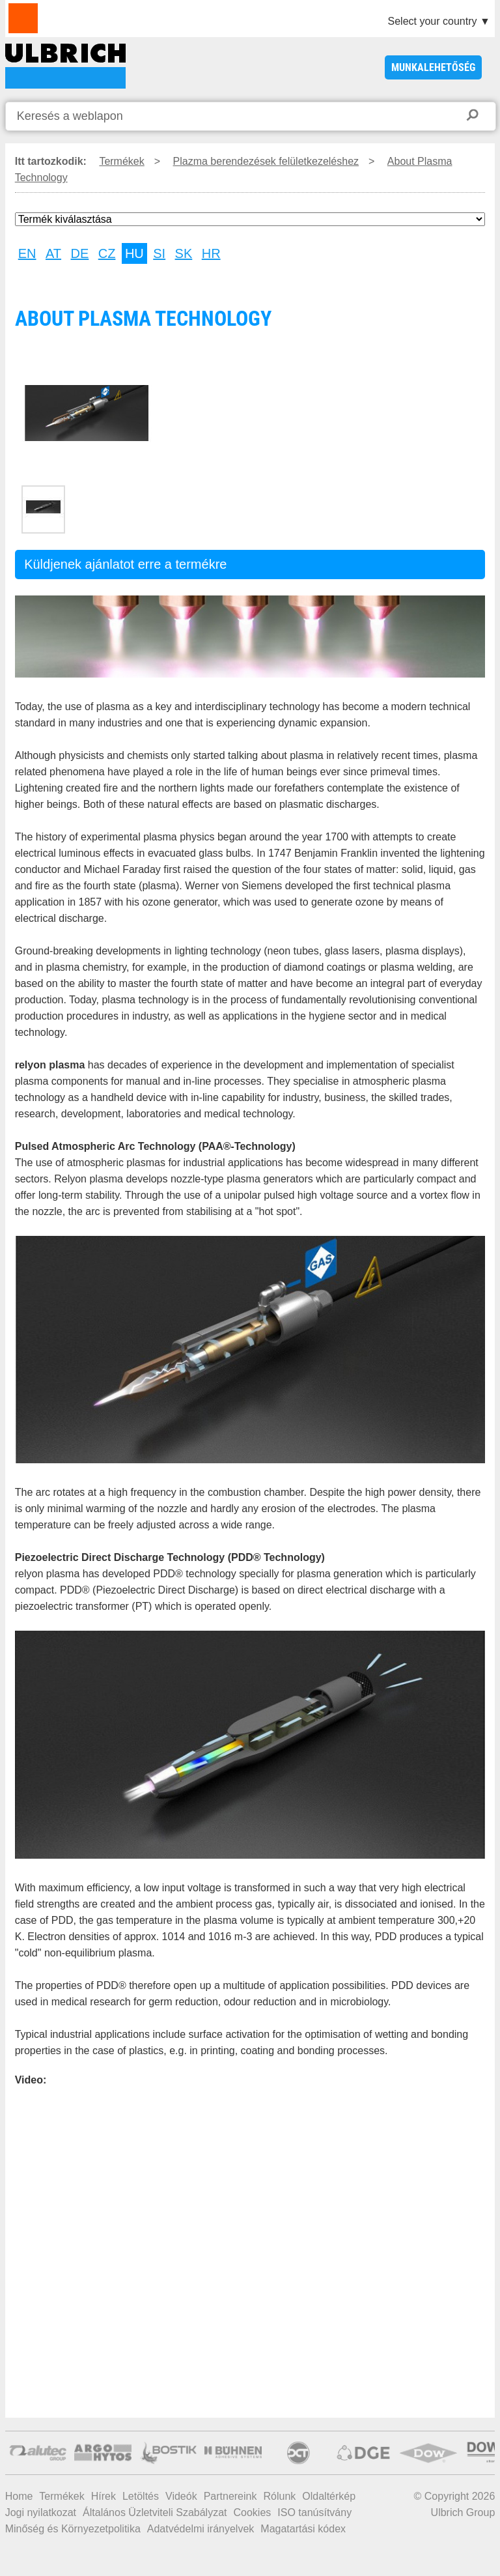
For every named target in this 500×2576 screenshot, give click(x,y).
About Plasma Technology (65, 66)
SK (184, 253)
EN (27, 253)
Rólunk (279, 2496)
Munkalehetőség (433, 67)
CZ (107, 253)
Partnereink (230, 2496)
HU (134, 253)
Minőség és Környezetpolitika (73, 2528)
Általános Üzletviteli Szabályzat (155, 2512)
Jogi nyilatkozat (40, 2512)
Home (19, 2496)
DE (80, 253)
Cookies (252, 2512)
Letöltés (140, 2496)
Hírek (103, 2496)
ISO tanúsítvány (314, 2512)
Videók (181, 2496)
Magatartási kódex (303, 2528)
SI (159, 253)
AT (53, 253)
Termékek (121, 161)
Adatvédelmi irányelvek (201, 2528)
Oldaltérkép (328, 2496)
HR (211, 253)
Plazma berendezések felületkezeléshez (266, 161)
